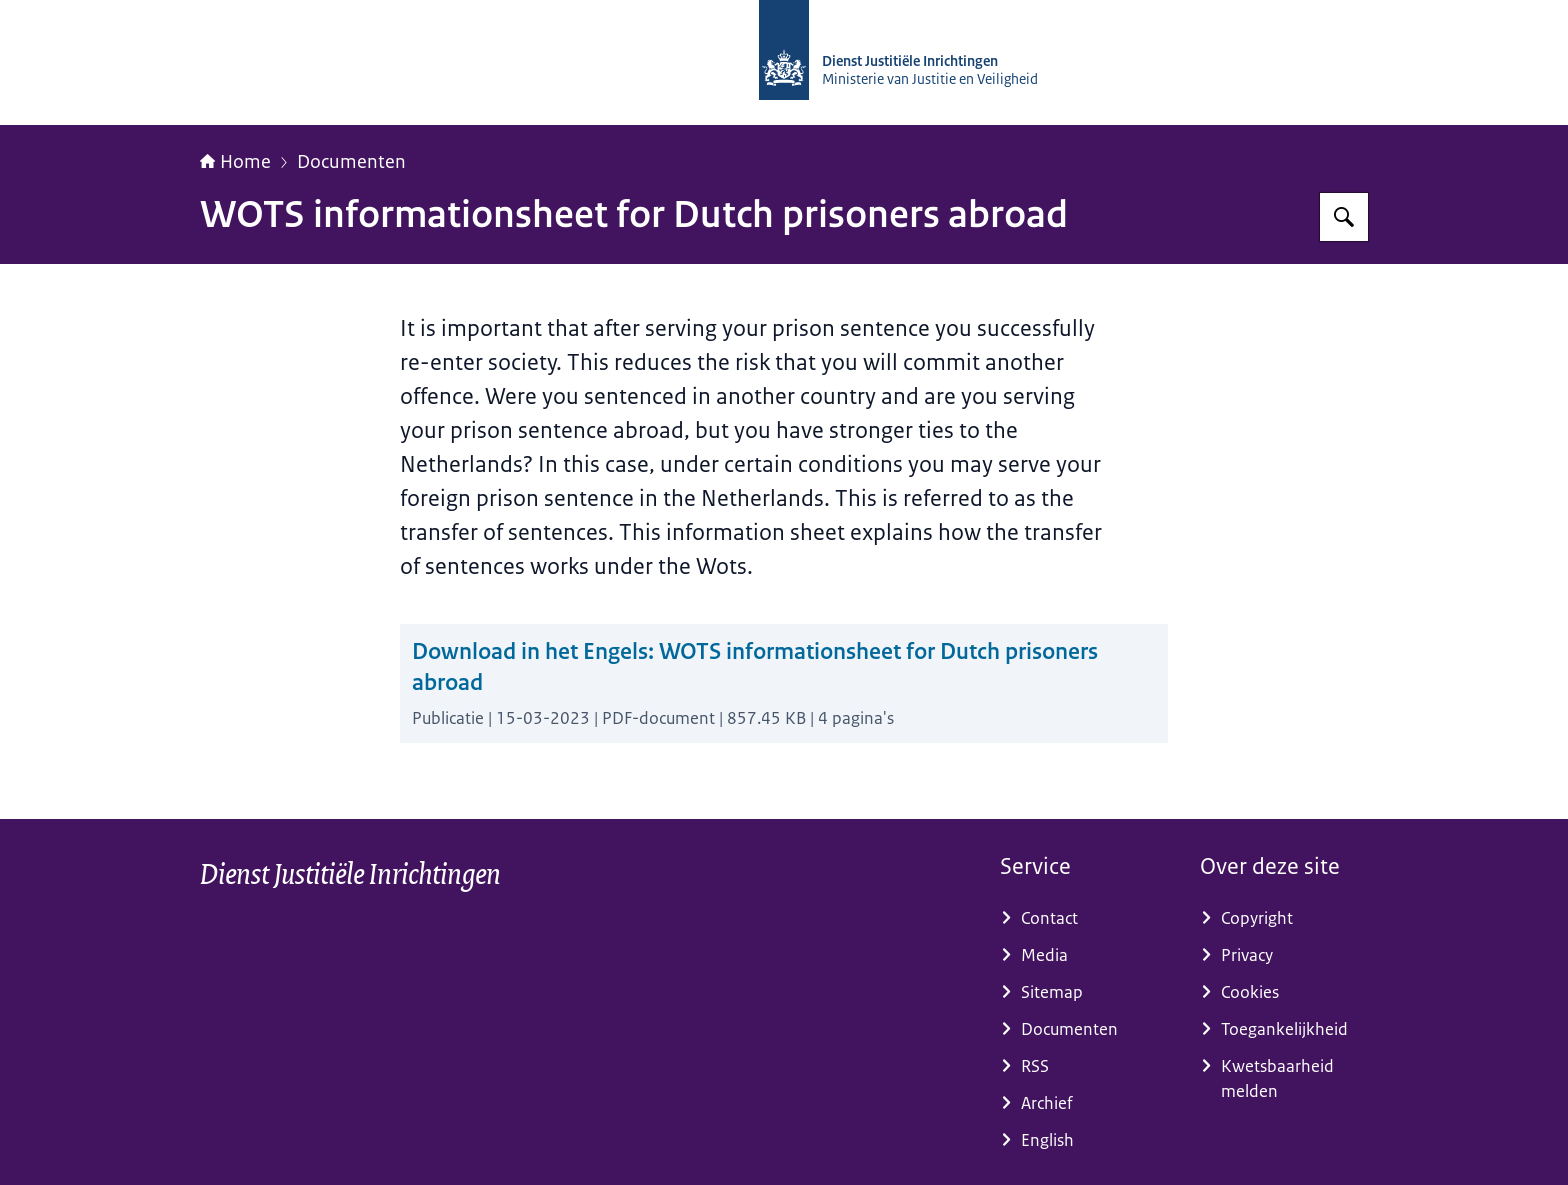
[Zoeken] (1344, 217)
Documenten (351, 162)
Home (235, 162)
